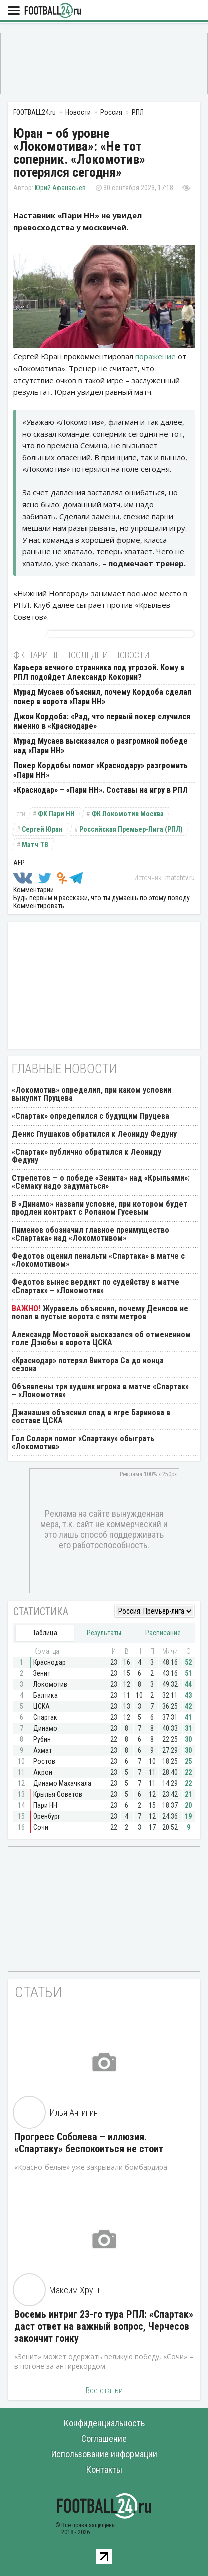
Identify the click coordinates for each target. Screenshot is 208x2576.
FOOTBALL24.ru (53, 11)
